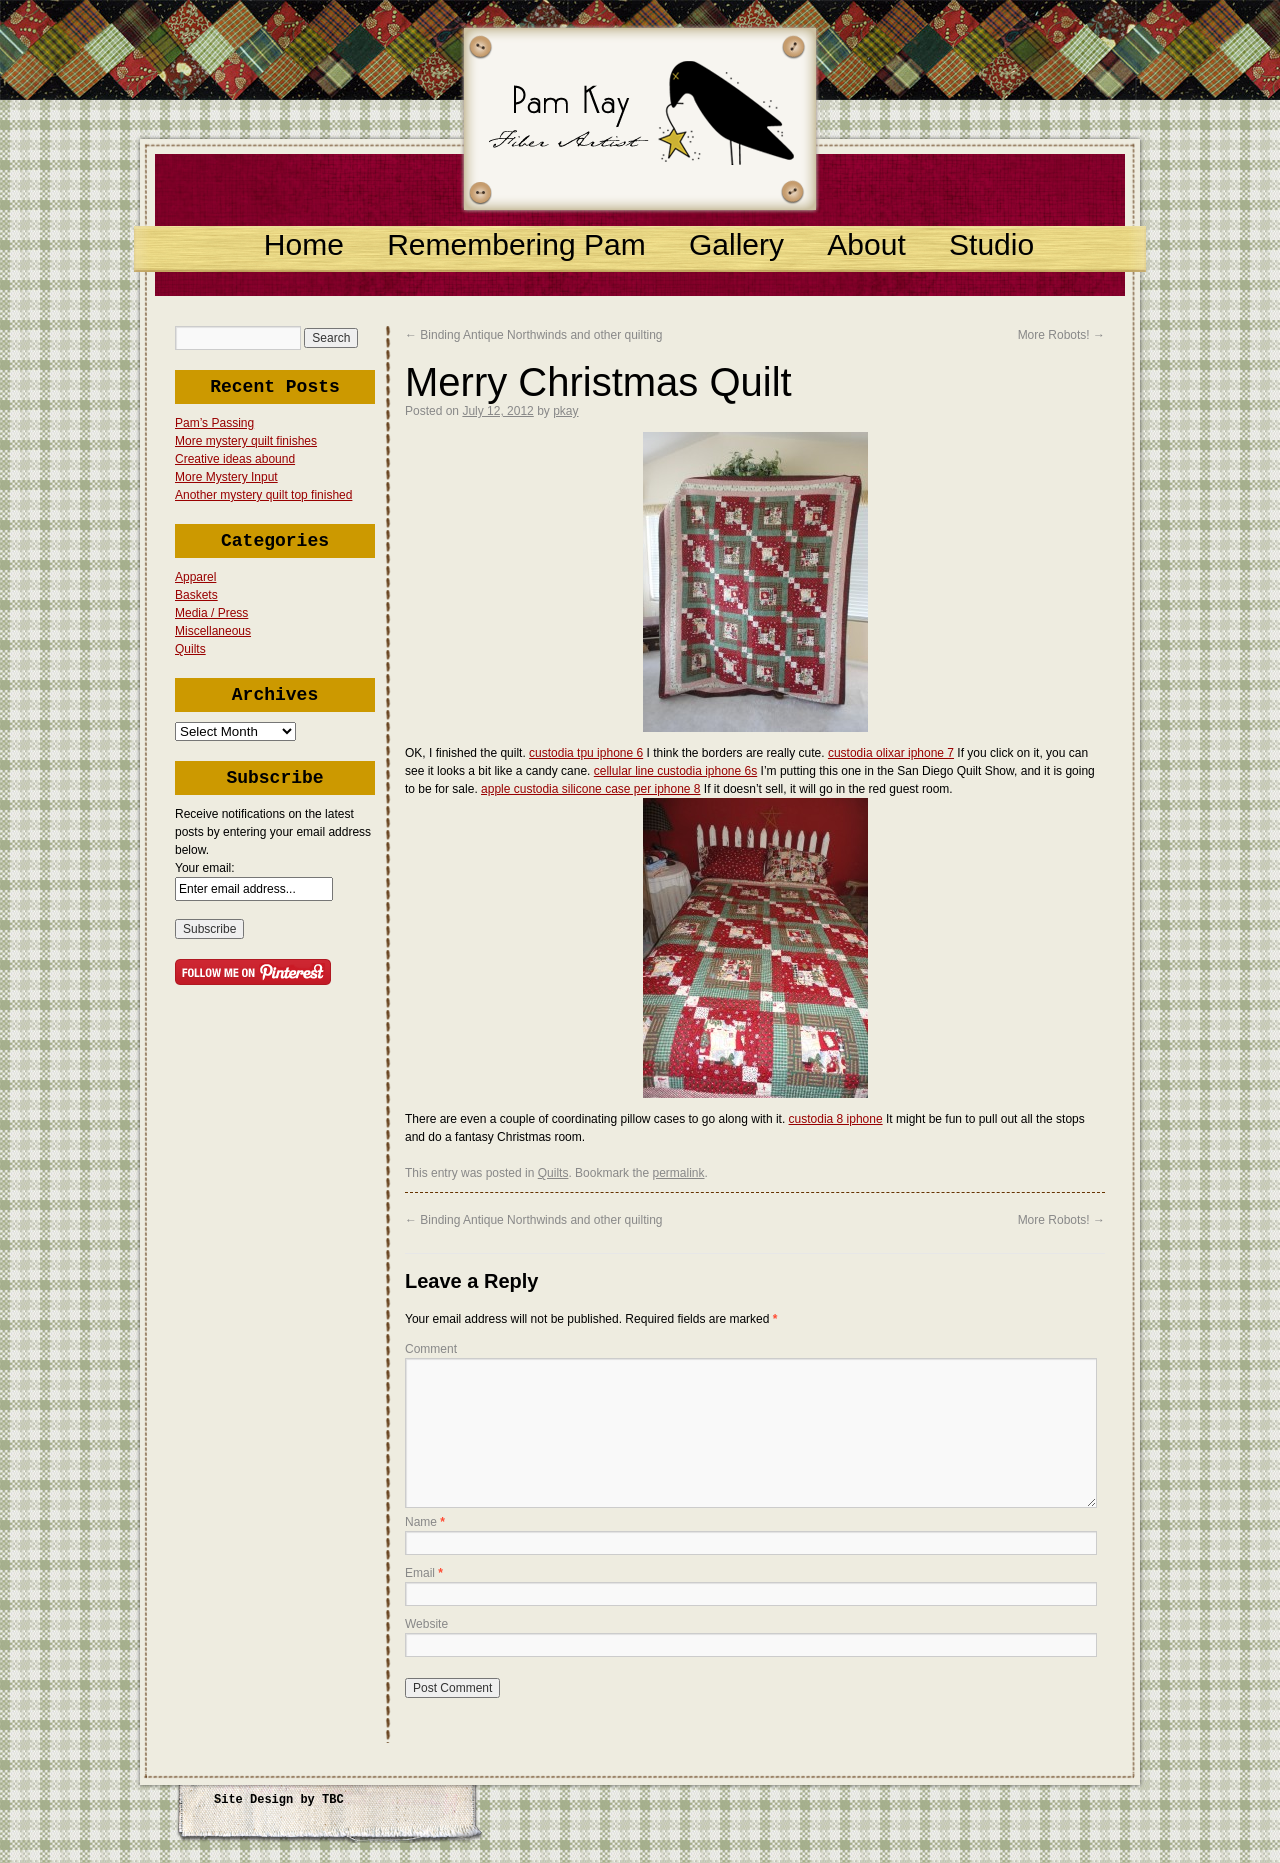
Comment (431, 1349)
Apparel (195, 577)
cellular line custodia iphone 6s (675, 771)
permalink (678, 1173)
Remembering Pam (516, 244)
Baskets (196, 595)
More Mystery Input (226, 477)
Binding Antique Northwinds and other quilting (534, 335)
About (866, 244)
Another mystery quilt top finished (263, 495)
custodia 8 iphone (836, 1119)
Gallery (736, 244)
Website (426, 1624)
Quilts (190, 649)
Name (425, 1522)
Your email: (205, 868)
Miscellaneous (213, 631)
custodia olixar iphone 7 (891, 753)
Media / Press (211, 613)
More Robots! (1061, 335)
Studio (991, 244)
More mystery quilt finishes (246, 441)
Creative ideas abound (235, 459)
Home (304, 244)
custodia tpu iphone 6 (586, 753)
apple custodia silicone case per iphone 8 (590, 789)
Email (424, 1573)
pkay (565, 411)
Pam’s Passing (214, 423)
